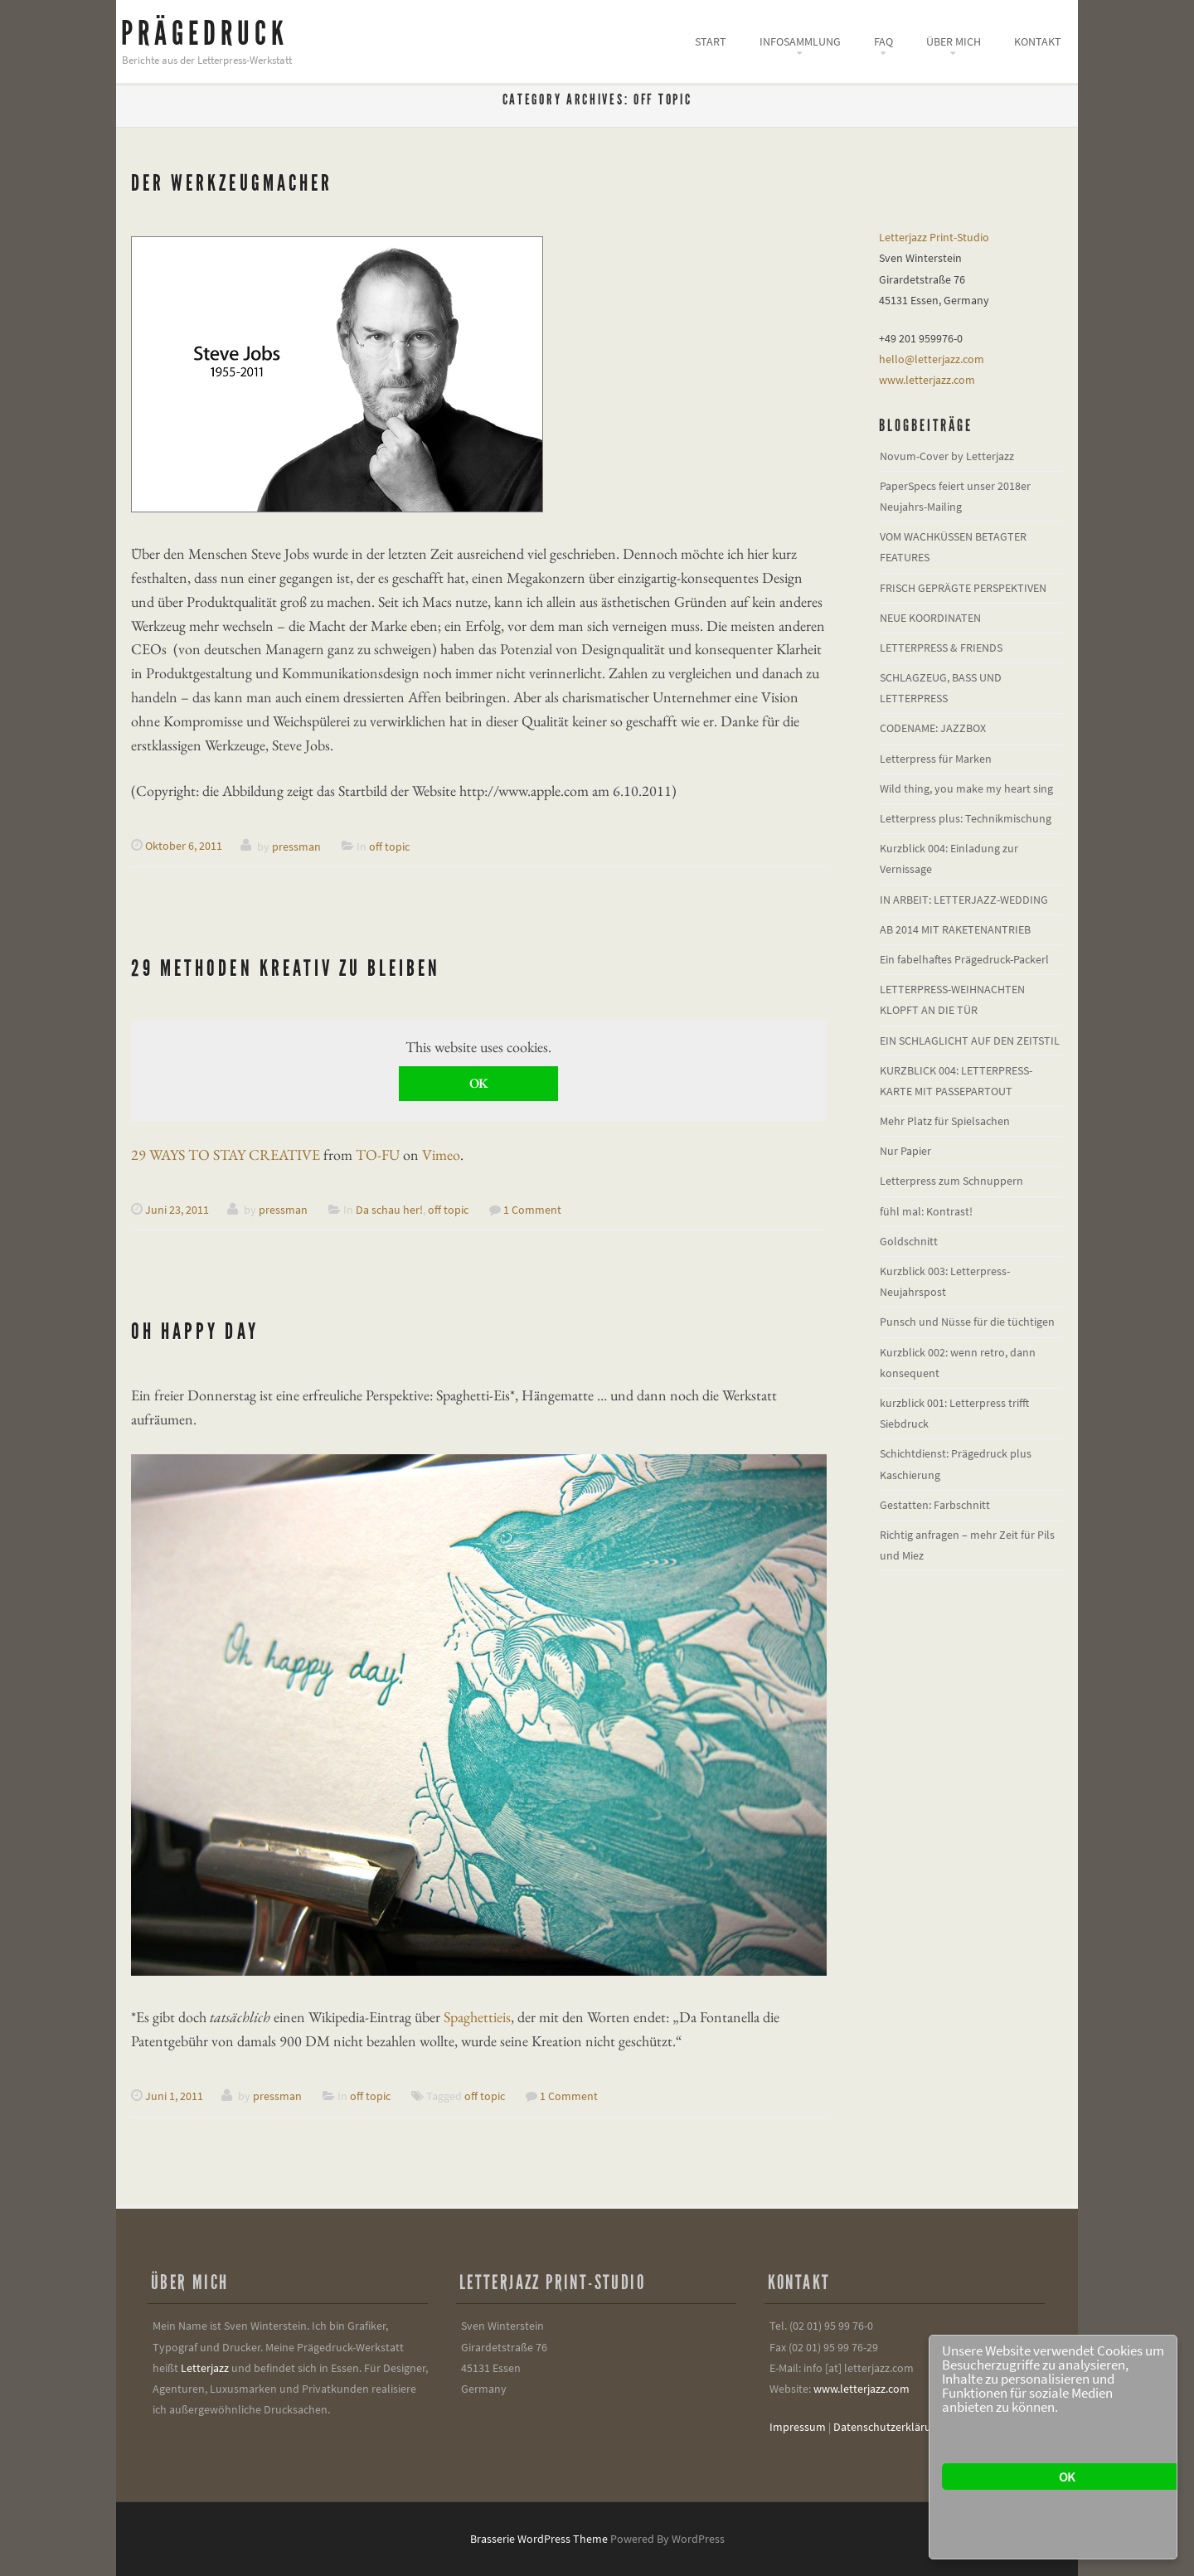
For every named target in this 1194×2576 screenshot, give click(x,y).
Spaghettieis (477, 2016)
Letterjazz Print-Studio (934, 237)
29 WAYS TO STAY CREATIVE (225, 1154)
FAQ (883, 41)
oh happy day (195, 1331)
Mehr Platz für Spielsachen (945, 1120)
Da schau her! (389, 1209)
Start (710, 41)
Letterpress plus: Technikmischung (965, 818)
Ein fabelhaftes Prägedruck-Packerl (964, 959)
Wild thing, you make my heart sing (966, 788)
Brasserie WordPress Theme (539, 2538)
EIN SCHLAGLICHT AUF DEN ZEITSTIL (970, 1040)
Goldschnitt (909, 1241)
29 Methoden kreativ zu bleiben (286, 968)
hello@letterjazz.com (931, 359)
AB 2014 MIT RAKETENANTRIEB (955, 929)
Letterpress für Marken (936, 758)
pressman (296, 845)
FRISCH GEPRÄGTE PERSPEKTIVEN (963, 587)
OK (478, 1083)
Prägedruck (205, 33)
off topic (389, 845)
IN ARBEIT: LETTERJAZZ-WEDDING (964, 899)
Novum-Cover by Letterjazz (947, 456)
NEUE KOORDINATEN (930, 617)
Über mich (953, 41)
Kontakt (1037, 41)
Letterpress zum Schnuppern (951, 1180)
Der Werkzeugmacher (231, 182)
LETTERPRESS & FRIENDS (941, 647)
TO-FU (378, 1154)
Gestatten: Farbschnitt (935, 1504)
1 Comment (532, 1209)
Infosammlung (800, 41)
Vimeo (441, 1154)
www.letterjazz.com (927, 379)
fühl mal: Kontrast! (926, 1211)
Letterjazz (205, 2367)
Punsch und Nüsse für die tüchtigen (967, 1321)
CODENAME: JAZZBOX (933, 727)
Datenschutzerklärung (888, 2426)
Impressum (797, 2426)
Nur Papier (905, 1150)
